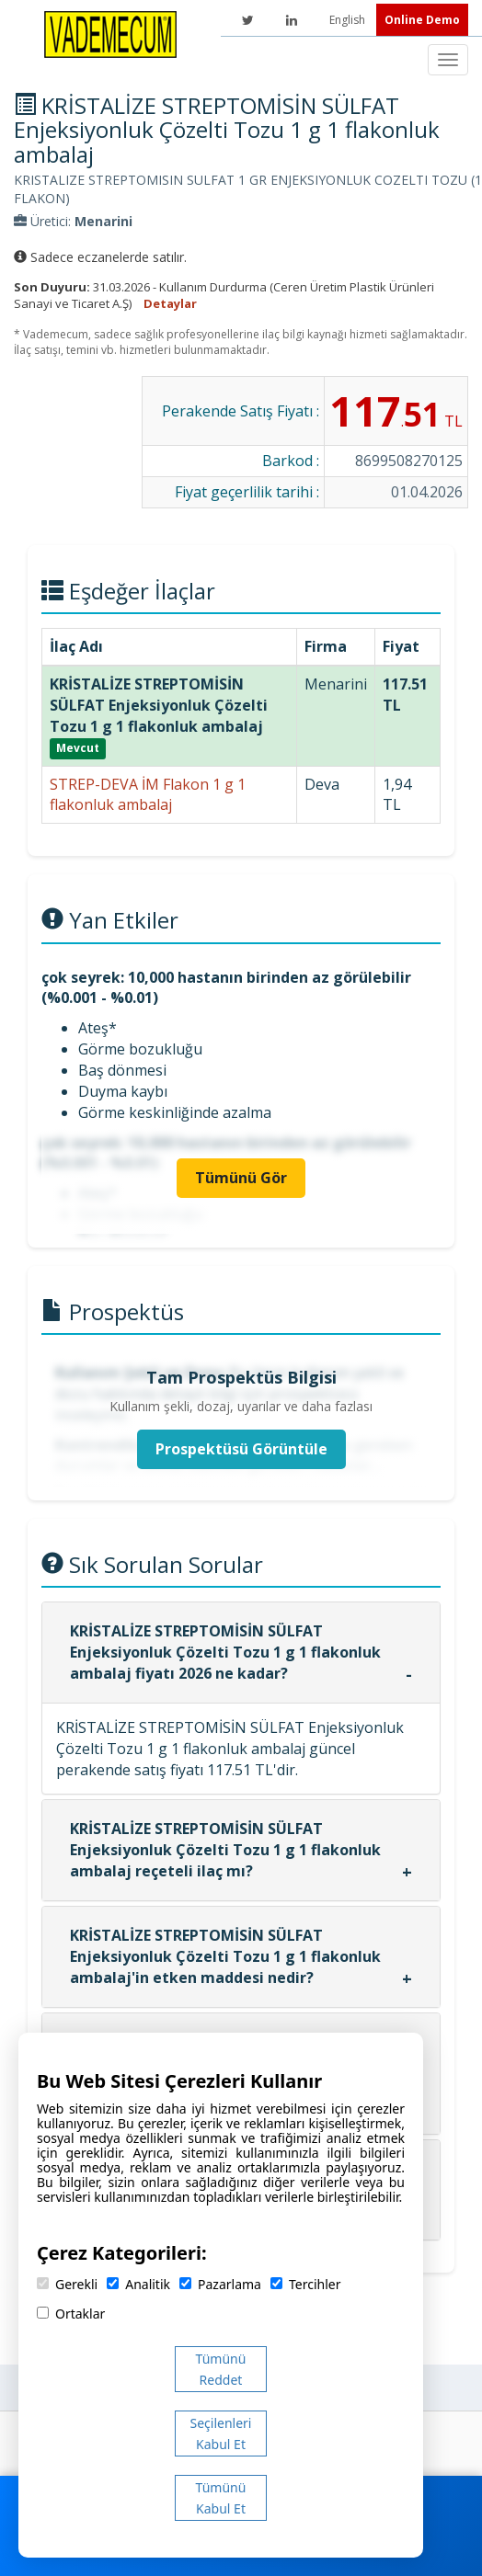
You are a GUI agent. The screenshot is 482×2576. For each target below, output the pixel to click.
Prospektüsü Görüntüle (241, 1449)
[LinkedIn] (291, 20)
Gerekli (67, 2284)
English (348, 20)
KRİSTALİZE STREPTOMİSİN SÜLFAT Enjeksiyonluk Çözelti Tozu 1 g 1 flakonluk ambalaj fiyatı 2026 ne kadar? (225, 1652)
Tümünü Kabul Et (221, 2498)
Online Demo (422, 20)
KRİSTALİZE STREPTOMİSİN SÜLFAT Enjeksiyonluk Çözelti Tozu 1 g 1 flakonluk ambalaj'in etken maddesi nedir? (225, 1956)
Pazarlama (220, 2284)
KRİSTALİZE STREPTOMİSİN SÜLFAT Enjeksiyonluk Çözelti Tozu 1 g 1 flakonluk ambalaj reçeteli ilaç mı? (225, 1849)
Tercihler (305, 2284)
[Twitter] (247, 20)
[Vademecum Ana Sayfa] (110, 33)
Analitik (138, 2284)
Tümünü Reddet (221, 2369)
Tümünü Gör (241, 1178)
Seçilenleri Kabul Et (221, 2433)
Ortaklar (71, 2313)
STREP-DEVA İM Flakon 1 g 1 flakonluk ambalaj (148, 794)
